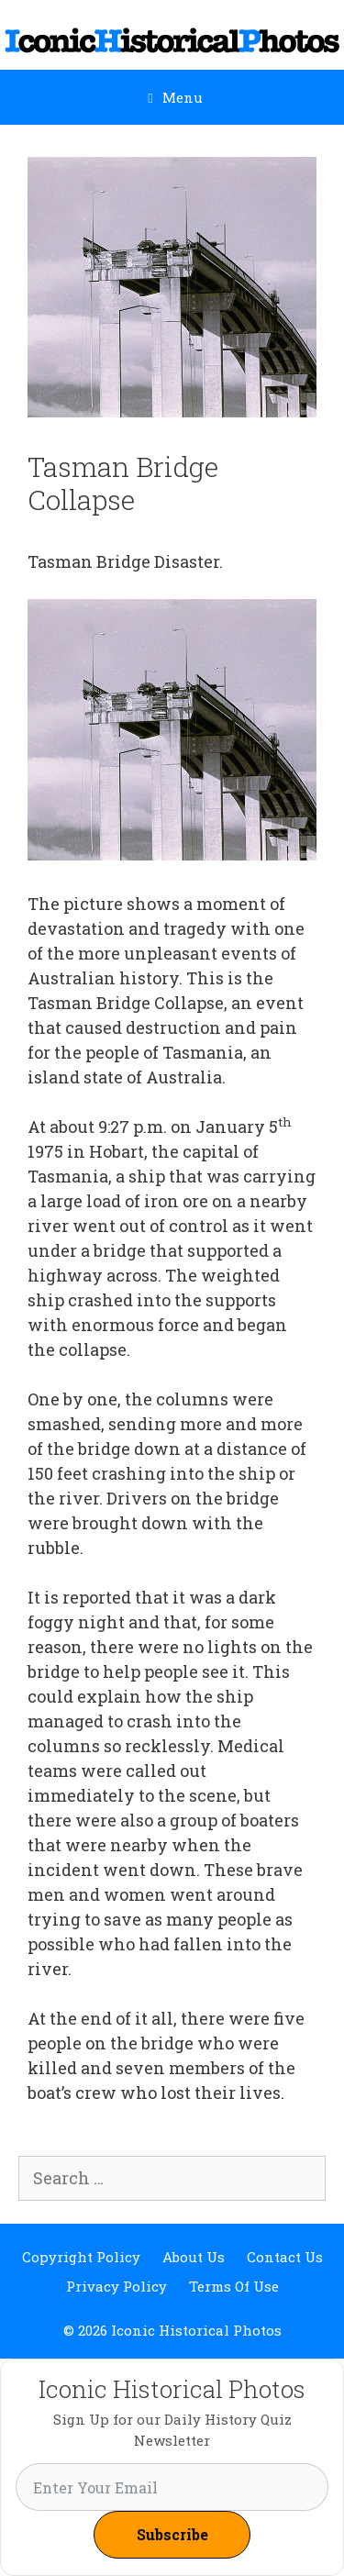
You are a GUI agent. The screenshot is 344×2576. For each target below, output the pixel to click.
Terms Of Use (234, 2286)
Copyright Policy (81, 2257)
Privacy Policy (116, 2286)
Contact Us (285, 2257)
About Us (193, 2257)
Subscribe (172, 2534)
